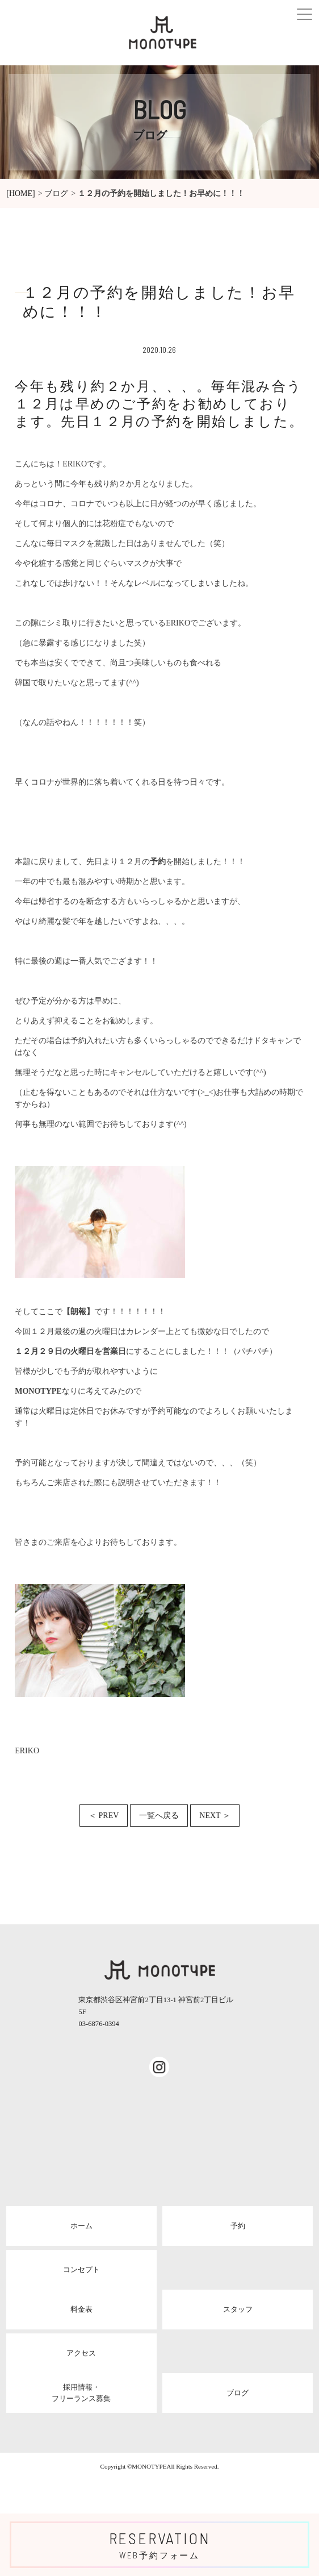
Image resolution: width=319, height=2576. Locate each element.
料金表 (81, 2309)
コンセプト (81, 2269)
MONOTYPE (149, 2466)
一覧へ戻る (159, 1815)
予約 (237, 2225)
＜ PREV (104, 1815)
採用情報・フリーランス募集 (81, 2393)
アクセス (81, 2353)
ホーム (81, 2225)
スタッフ (238, 2309)
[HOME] (20, 193)
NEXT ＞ (214, 1815)
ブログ (56, 193)
